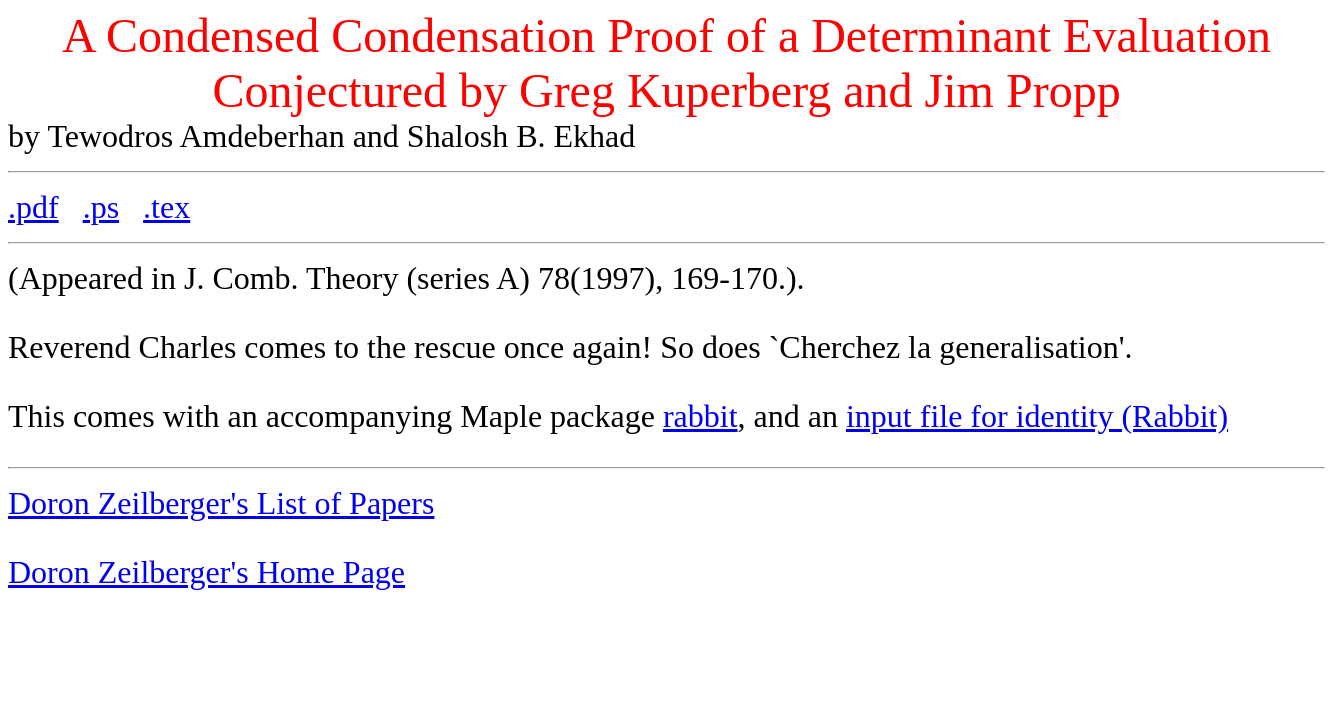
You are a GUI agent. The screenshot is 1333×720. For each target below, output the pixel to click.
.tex (166, 207)
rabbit (700, 416)
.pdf (33, 207)
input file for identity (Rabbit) (1037, 416)
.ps (101, 207)
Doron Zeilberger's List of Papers (221, 503)
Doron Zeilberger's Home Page (206, 572)
